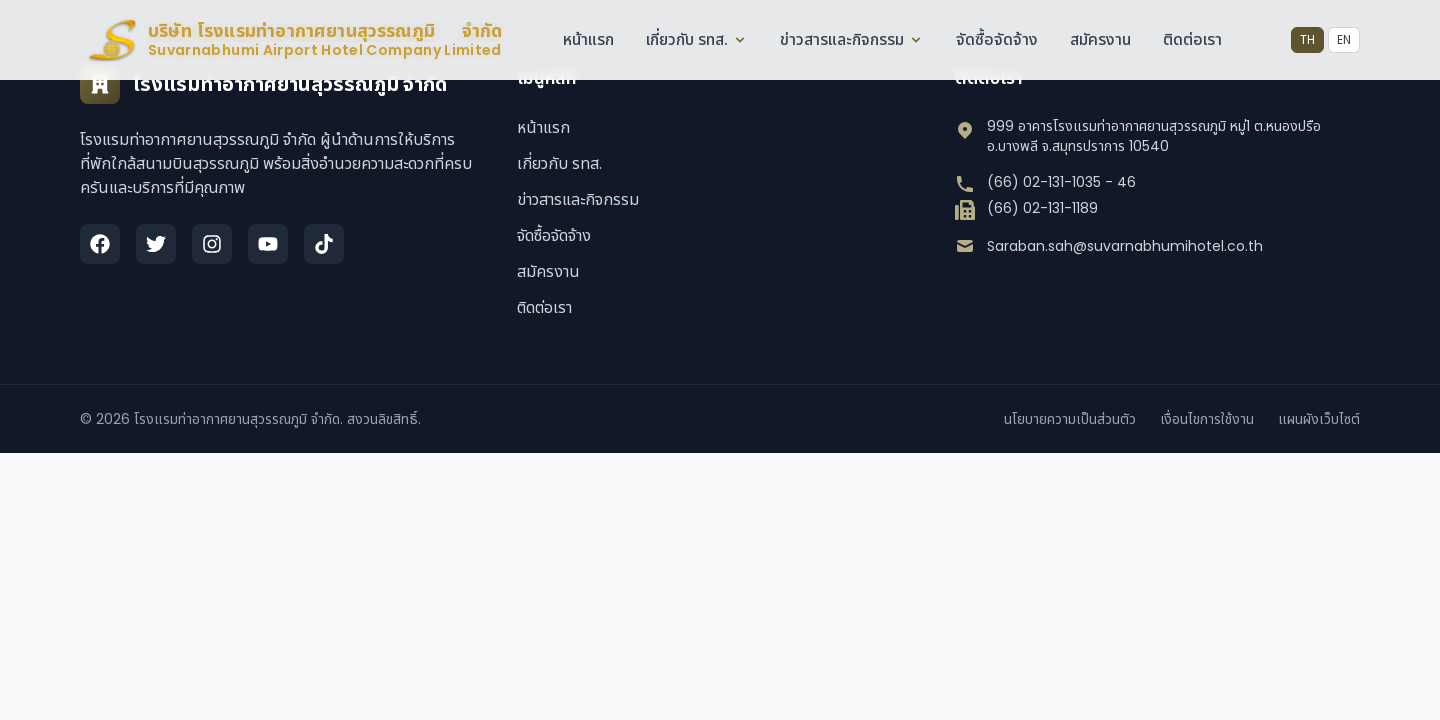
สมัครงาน (1100, 39)
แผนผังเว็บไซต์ (1319, 419)
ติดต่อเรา (1192, 39)
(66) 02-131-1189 (1042, 208)
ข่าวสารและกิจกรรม (852, 39)
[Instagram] (212, 244)
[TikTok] (324, 244)
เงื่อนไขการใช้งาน (1207, 419)
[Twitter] (156, 244)
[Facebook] (100, 244)
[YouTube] (268, 244)
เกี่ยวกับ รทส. (697, 39)
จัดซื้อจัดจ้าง (997, 39)
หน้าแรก (588, 39)
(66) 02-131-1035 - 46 (1061, 182)
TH (1307, 39)
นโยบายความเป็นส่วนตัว (1070, 419)
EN (1344, 39)
